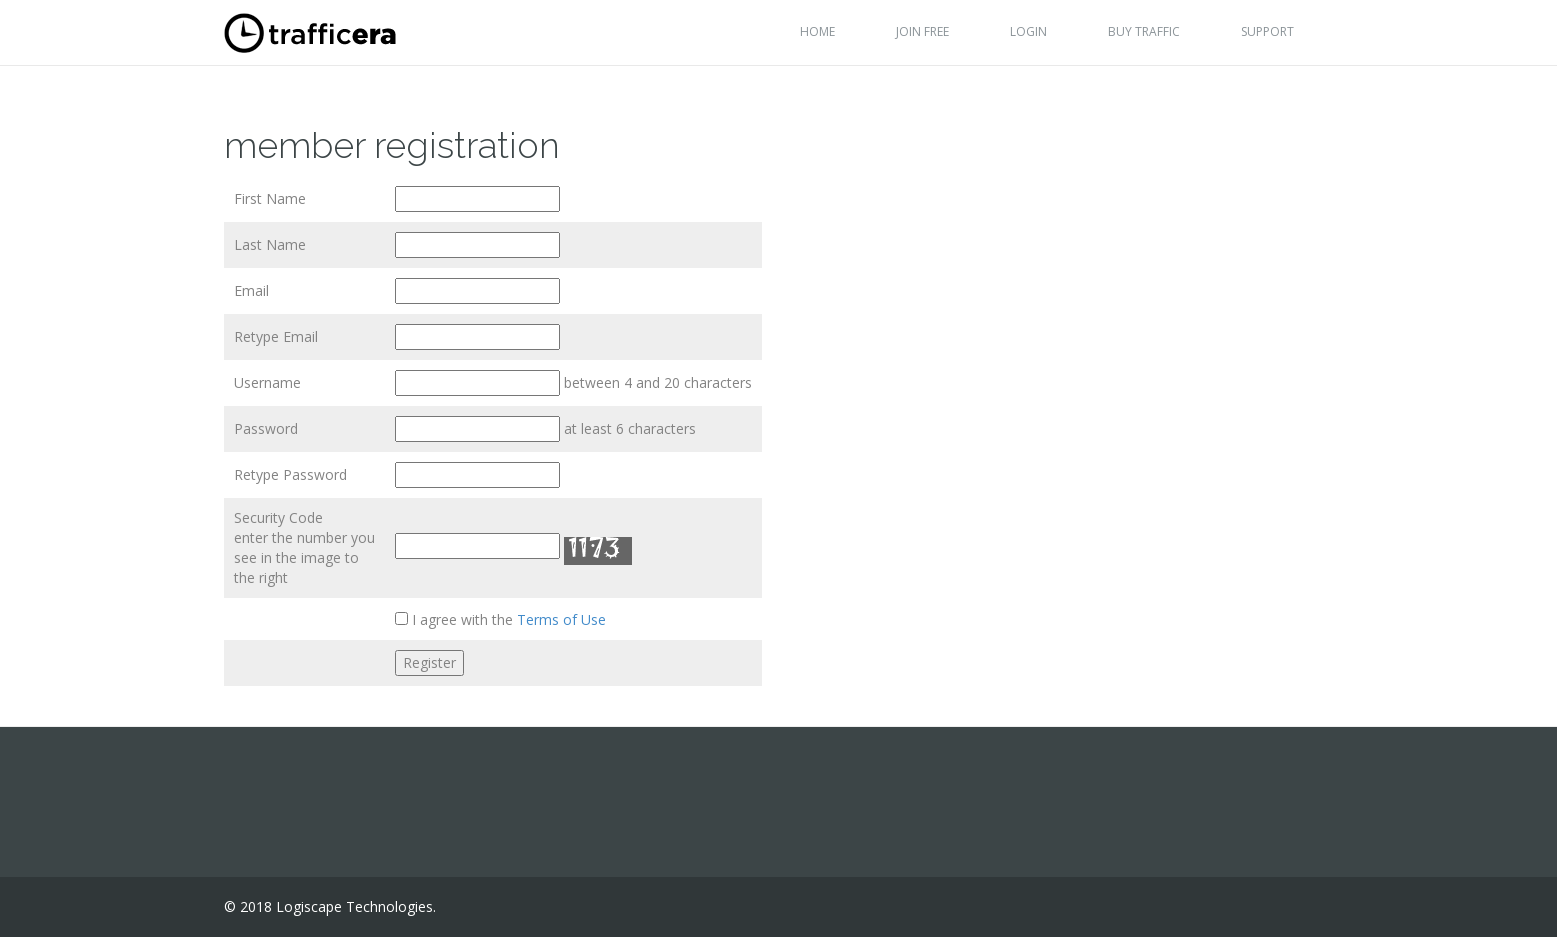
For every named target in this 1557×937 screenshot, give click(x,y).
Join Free (922, 31)
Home (817, 31)
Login (1028, 31)
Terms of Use (561, 619)
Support (1267, 31)
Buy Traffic (1144, 31)
